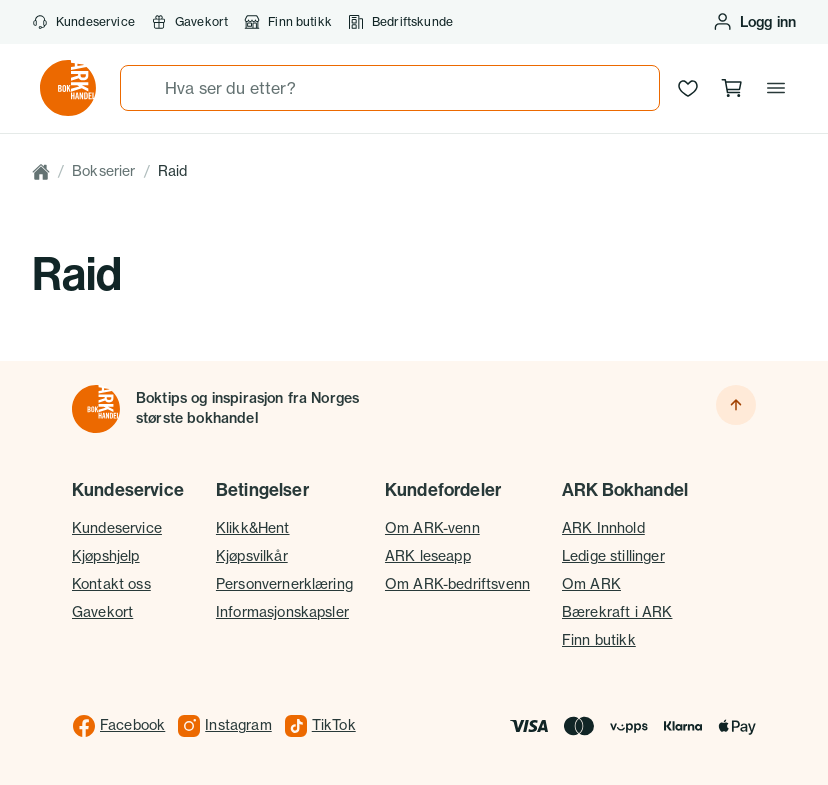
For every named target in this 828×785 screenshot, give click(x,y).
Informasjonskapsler (282, 612)
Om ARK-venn (432, 528)
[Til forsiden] (96, 409)
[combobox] (390, 88)
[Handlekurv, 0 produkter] (732, 88)
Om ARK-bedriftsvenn (457, 584)
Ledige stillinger (613, 556)
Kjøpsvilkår (252, 556)
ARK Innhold (603, 528)
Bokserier (103, 171)
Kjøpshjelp (106, 556)
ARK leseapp (428, 556)
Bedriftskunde (400, 22)
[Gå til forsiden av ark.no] (68, 88)
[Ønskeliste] (688, 88)
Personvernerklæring (284, 584)
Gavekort (189, 22)
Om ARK (591, 584)
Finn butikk (288, 22)
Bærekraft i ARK (617, 612)
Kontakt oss (111, 584)
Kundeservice (83, 22)
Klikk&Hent (253, 528)
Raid (173, 171)
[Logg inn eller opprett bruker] (754, 22)
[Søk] (143, 88)
